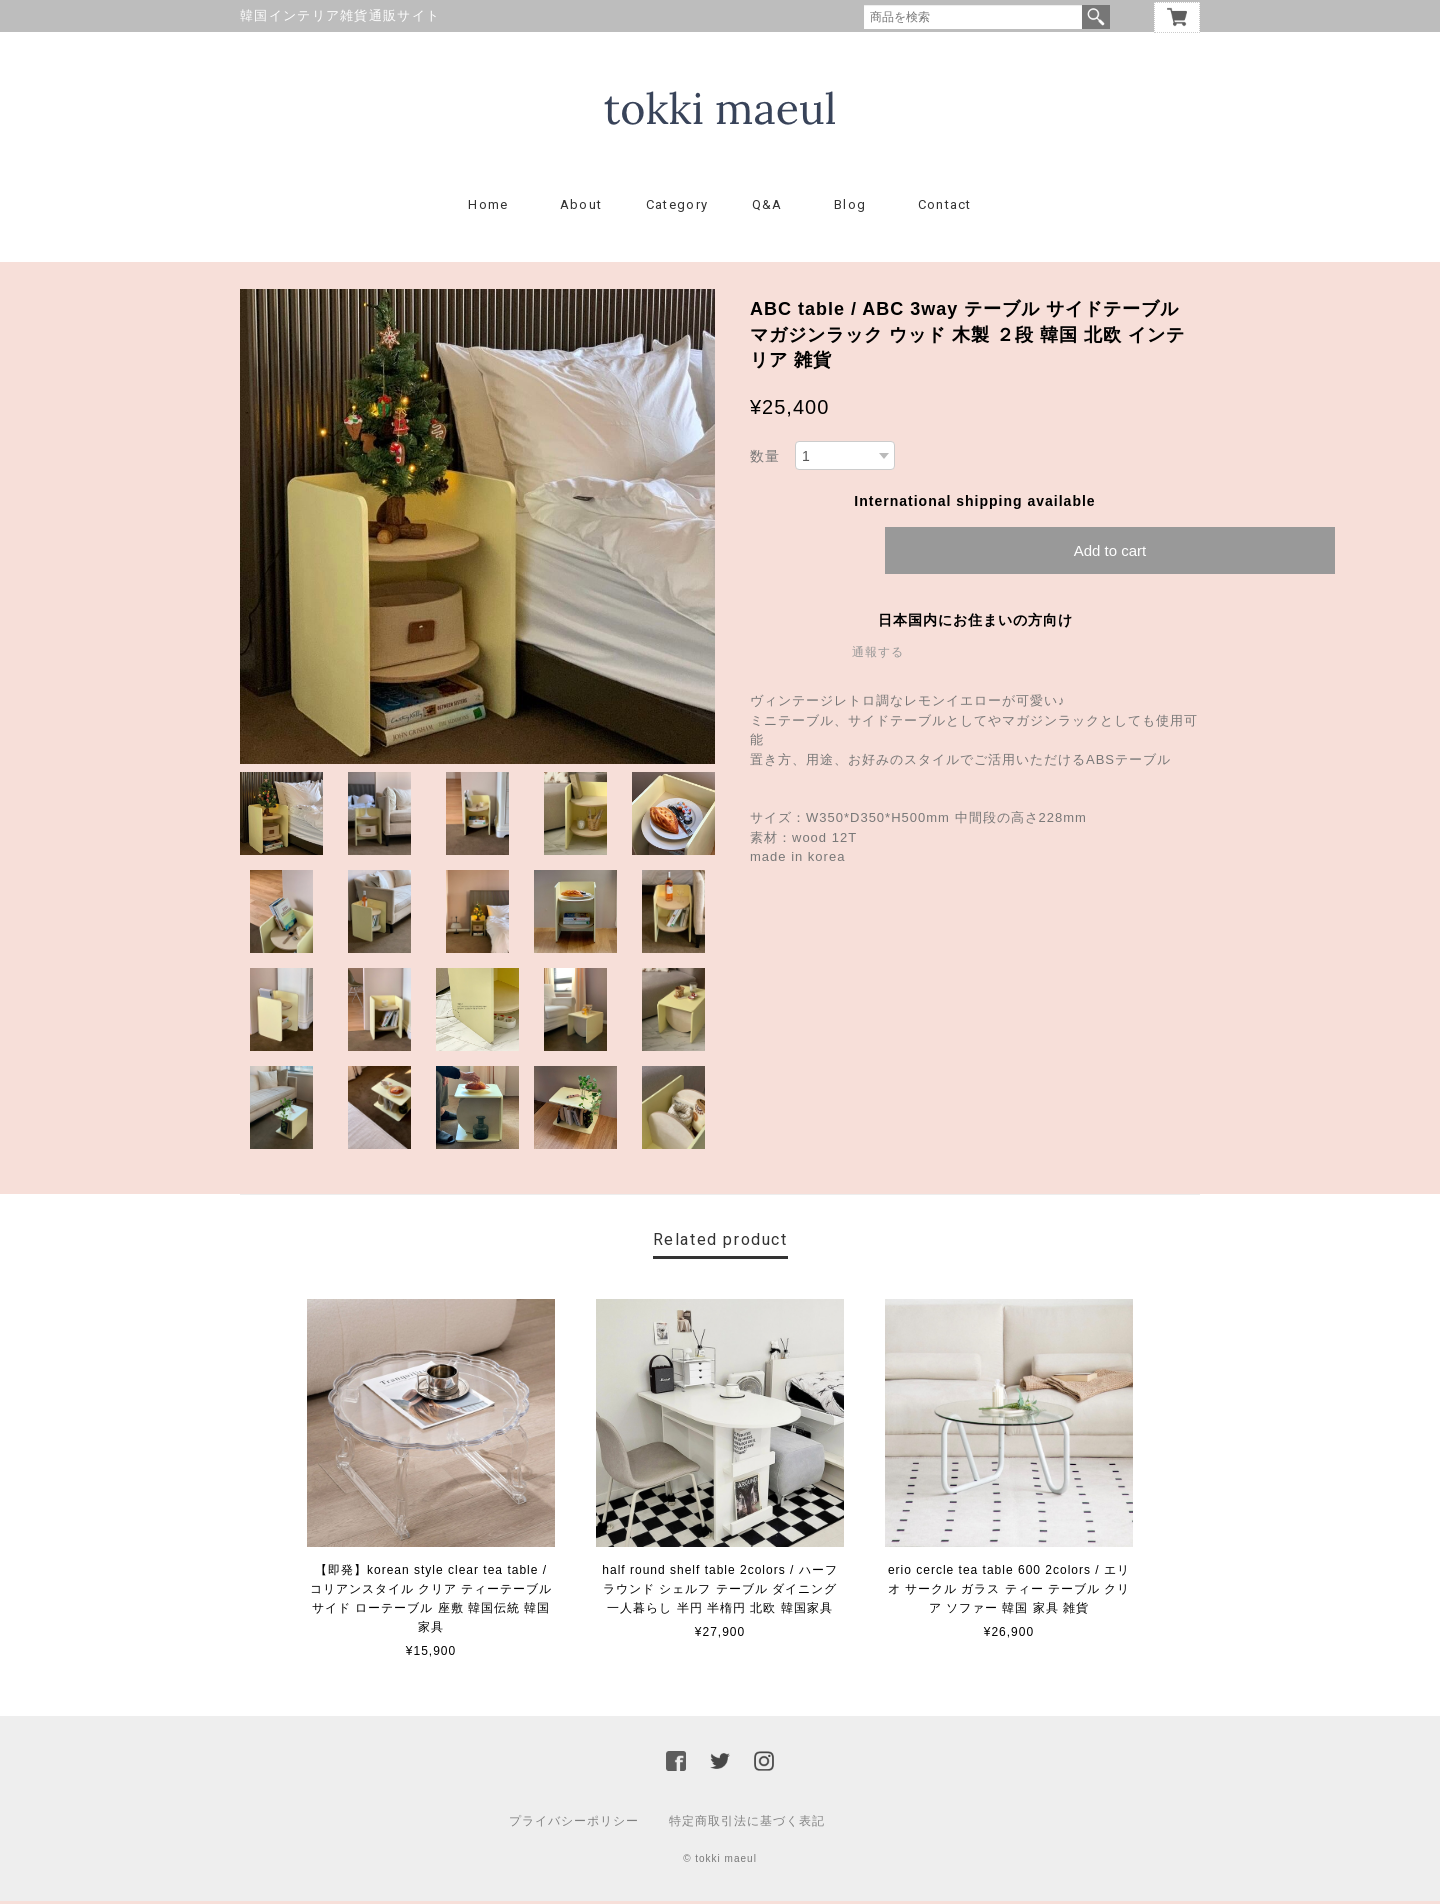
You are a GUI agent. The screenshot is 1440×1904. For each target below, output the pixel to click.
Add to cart (1110, 553)
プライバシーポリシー (574, 1824)
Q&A (767, 207)
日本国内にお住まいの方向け (975, 623)
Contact (945, 207)
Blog (850, 207)
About (581, 207)
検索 (1096, 17)
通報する (878, 655)
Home (488, 207)
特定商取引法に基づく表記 (747, 1824)
